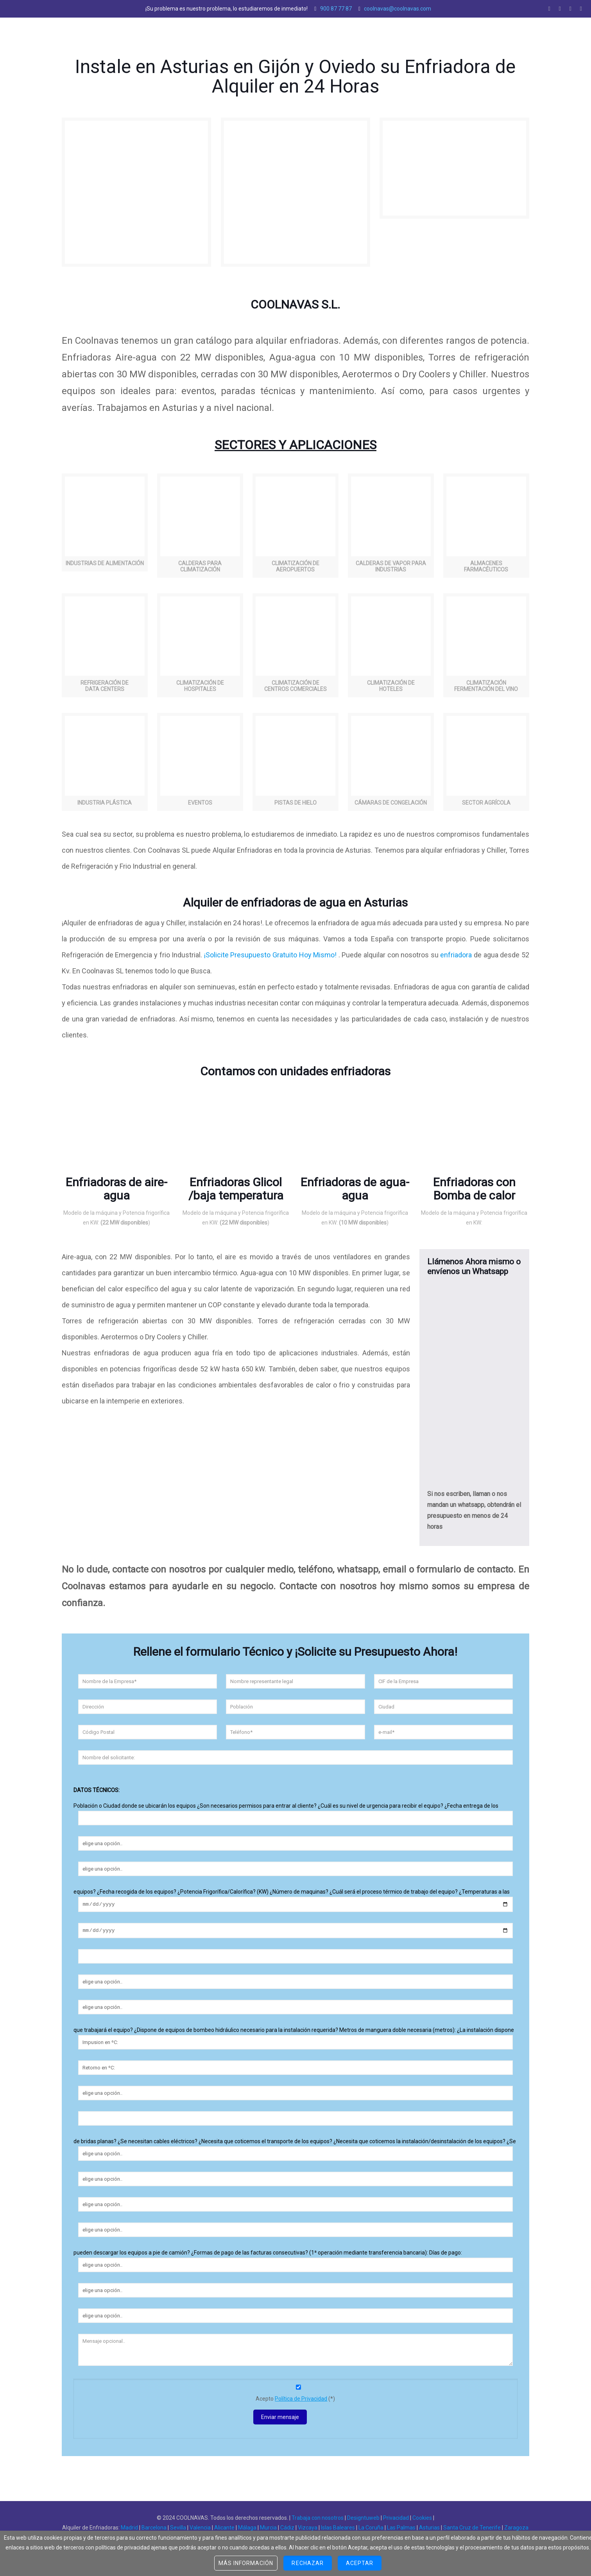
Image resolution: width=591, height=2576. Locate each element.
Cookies (422, 2520)
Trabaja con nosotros (318, 2520)
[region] (117, 1138)
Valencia (200, 2530)
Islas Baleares (338, 2530)
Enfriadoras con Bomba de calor (474, 1188)
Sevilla (178, 2530)
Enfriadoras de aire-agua (116, 1188)
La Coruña (370, 2530)
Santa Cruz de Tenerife (472, 2530)
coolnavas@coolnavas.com (397, 8)
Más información (246, 2563)
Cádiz (287, 2530)
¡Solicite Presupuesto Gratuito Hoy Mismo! (269, 955)
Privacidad (396, 2520)
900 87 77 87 (336, 8)
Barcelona (154, 2530)
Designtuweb (363, 2520)
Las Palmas (401, 2530)
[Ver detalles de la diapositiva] (117, 1138)
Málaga (247, 2530)
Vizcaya (307, 2530)
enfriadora (456, 955)
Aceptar (359, 2563)
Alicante (224, 2530)
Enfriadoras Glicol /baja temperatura (235, 1188)
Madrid (129, 2530)
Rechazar (307, 2563)
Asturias (429, 2530)
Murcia (268, 2530)
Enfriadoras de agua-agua (355, 1188)
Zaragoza (516, 2530)
